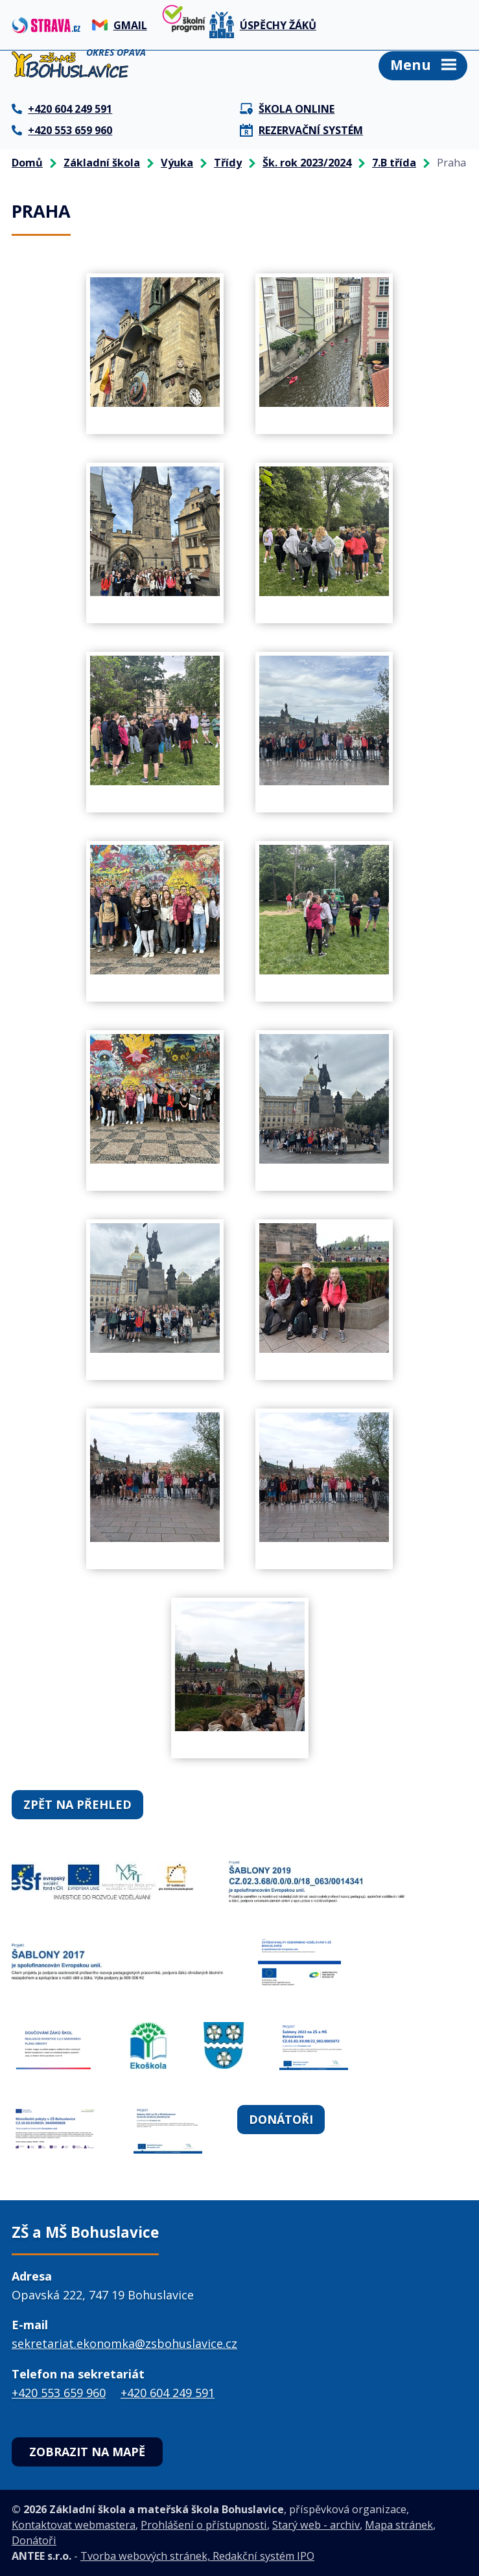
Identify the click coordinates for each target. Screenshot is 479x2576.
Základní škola (102, 162)
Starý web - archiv (316, 2525)
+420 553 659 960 (59, 2392)
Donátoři (281, 2119)
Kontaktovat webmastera (73, 2525)
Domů (27, 162)
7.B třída (394, 162)
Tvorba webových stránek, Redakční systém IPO (197, 2556)
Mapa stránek (399, 2525)
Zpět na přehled (77, 1804)
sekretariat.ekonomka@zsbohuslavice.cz (124, 2343)
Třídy (228, 162)
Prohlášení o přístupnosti (204, 2525)
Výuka (177, 162)
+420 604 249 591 (168, 2392)
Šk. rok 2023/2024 (307, 162)
